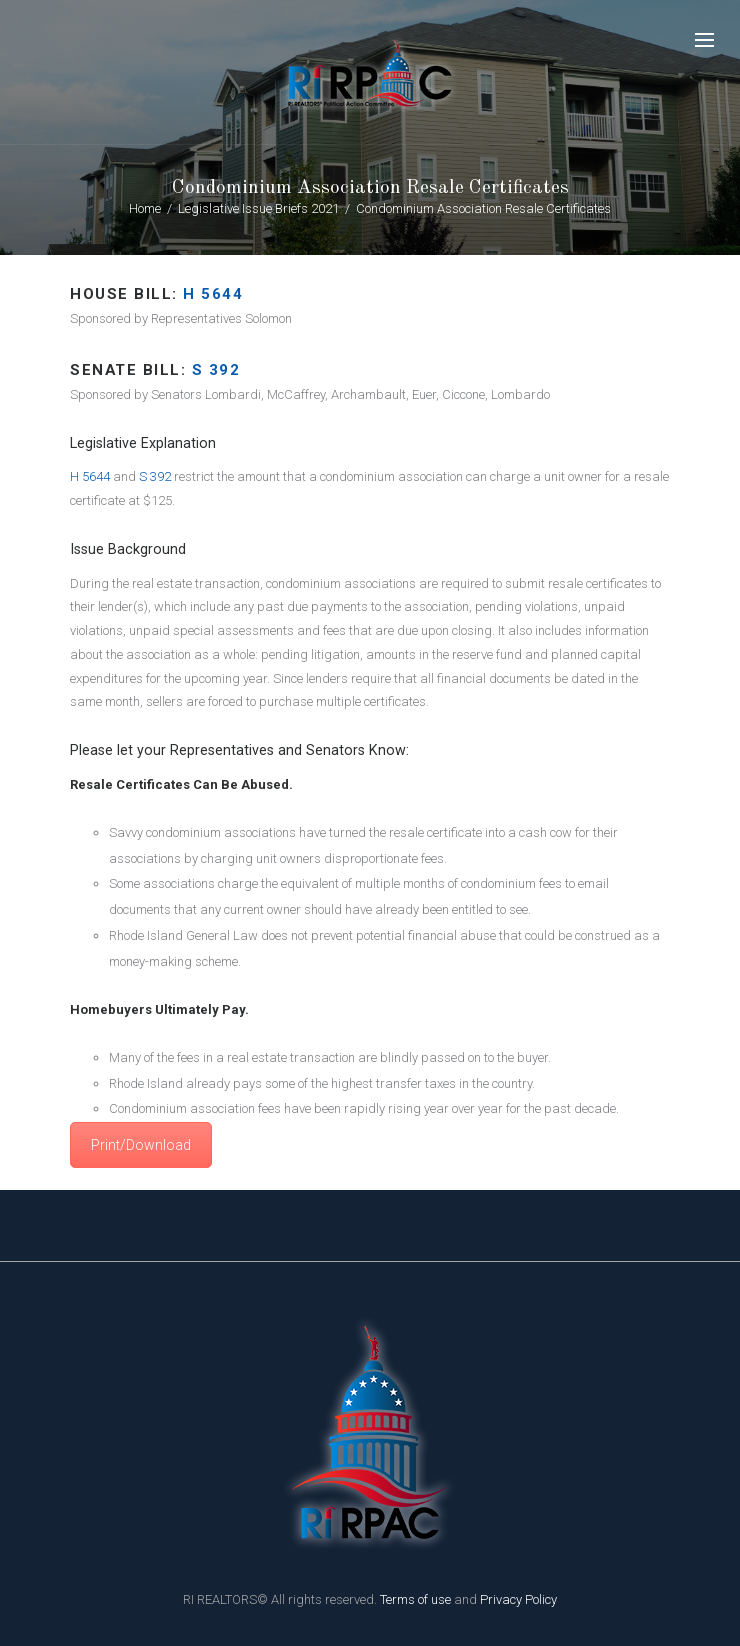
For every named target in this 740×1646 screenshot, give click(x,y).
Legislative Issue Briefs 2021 (258, 208)
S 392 (155, 476)
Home (145, 208)
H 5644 (213, 294)
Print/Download (141, 1145)
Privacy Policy (518, 1599)
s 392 (216, 370)
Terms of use (415, 1599)
